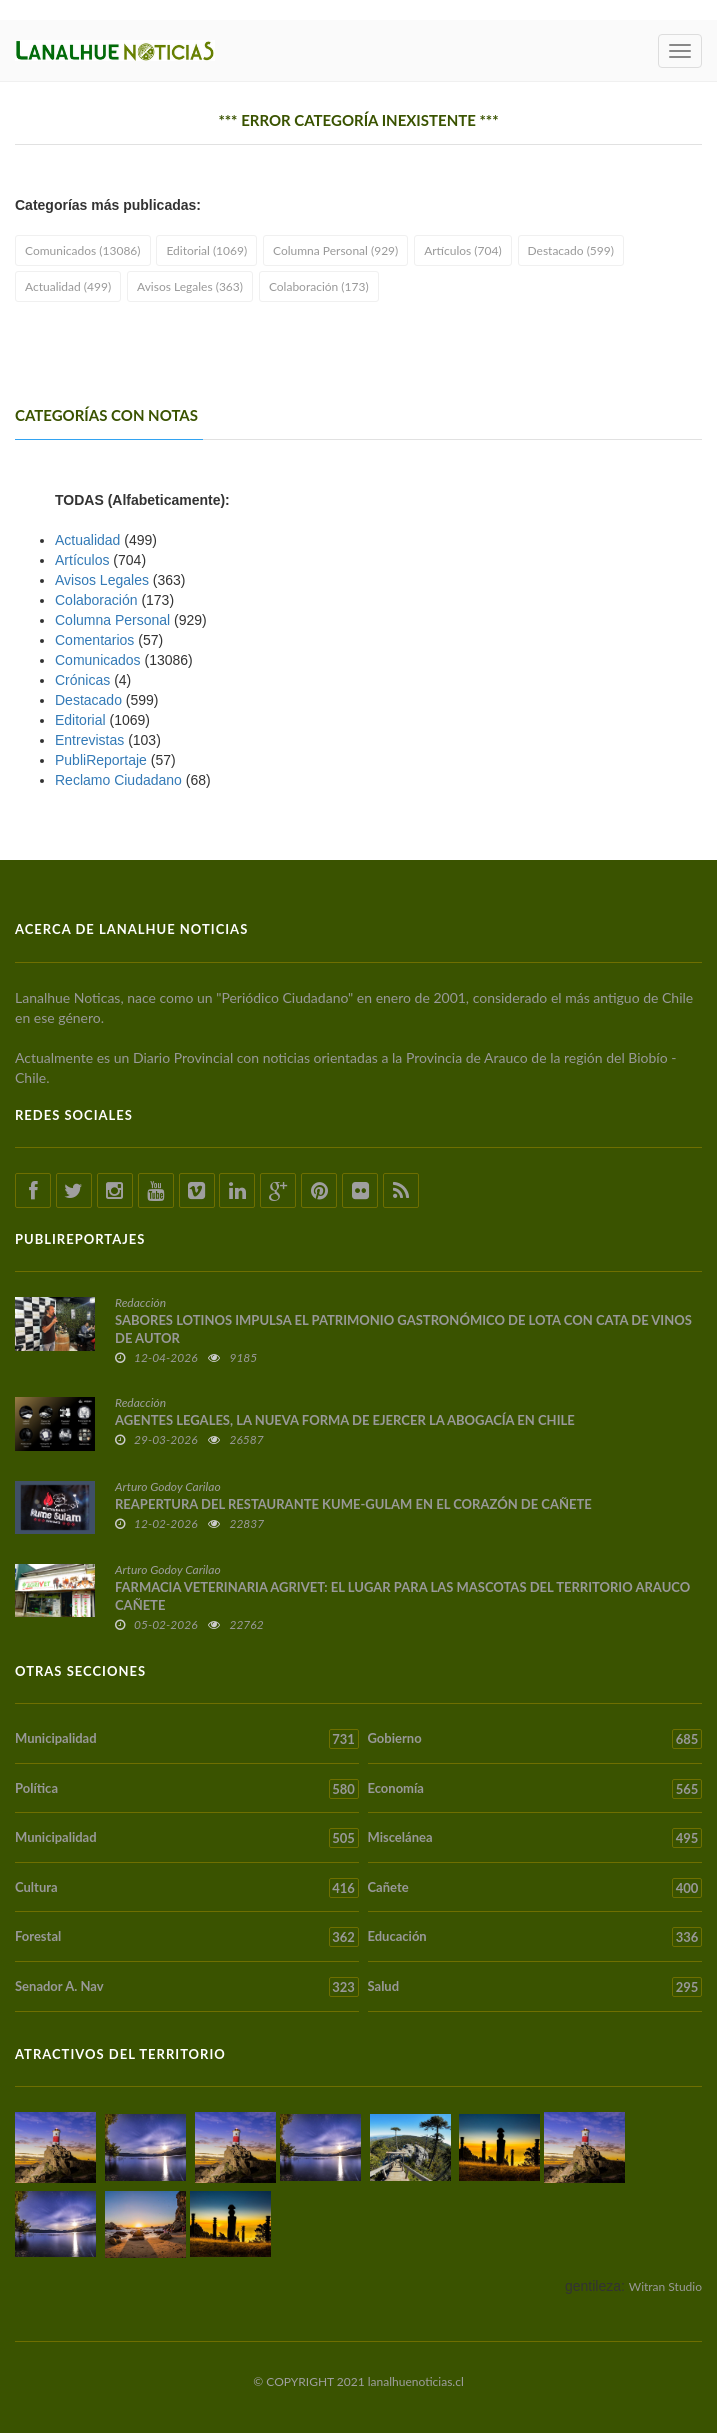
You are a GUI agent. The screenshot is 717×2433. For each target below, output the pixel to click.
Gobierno (535, 1739)
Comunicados (98, 660)
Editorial (80, 720)
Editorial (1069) (206, 250)
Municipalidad (187, 1739)
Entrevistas (89, 740)
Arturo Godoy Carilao (168, 1486)
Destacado (88, 700)
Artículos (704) (462, 250)
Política (187, 1789)
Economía (535, 1789)
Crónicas (82, 680)
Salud (535, 1987)
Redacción (140, 1302)
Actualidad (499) (68, 286)
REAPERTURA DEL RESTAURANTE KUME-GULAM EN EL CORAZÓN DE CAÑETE (353, 1504)
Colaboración (96, 600)
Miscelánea (535, 1838)
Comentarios (94, 640)
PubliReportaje (101, 760)
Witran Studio (665, 2286)
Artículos (82, 560)
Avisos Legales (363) (190, 286)
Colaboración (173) (319, 286)
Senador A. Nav (187, 1987)
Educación (535, 1937)
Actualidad (87, 540)
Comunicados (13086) (83, 250)
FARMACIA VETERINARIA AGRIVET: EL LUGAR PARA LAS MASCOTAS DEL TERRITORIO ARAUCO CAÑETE (402, 1596)
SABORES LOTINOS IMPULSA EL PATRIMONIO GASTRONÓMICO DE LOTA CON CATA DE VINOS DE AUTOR (403, 1329)
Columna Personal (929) (335, 250)
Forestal (187, 1937)
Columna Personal (112, 620)
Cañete (535, 1888)
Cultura (187, 1888)
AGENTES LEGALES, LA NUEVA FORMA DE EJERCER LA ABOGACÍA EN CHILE (345, 1420)
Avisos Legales (102, 580)
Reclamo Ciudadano (118, 780)
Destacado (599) (571, 250)
